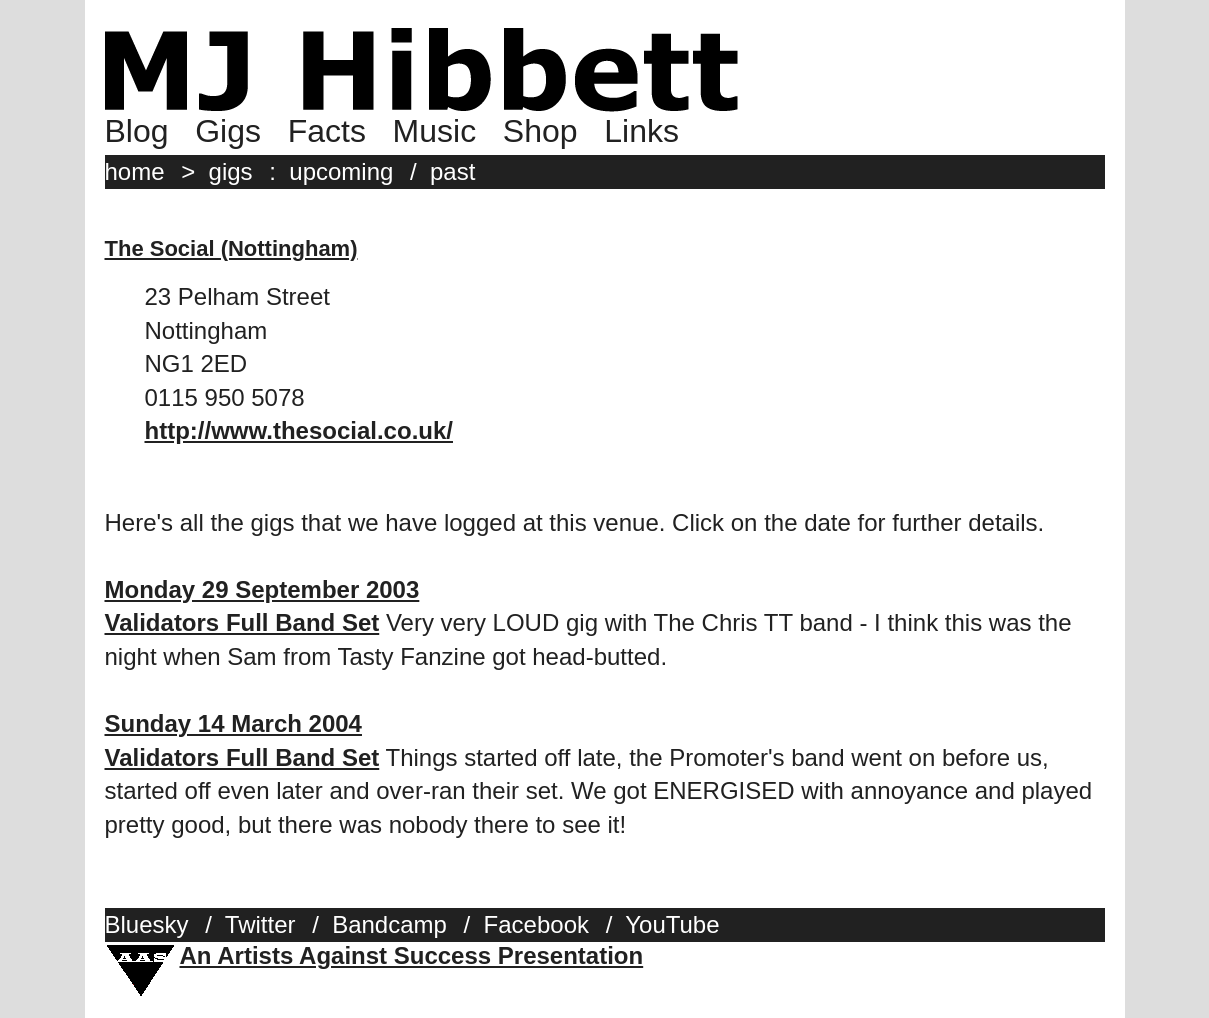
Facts (327, 131)
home (135, 171)
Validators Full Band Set (242, 622)
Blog (137, 131)
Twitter (260, 924)
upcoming (341, 171)
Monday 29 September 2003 (262, 589)
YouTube (672, 924)
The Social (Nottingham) (231, 248)
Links (641, 131)
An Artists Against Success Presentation (412, 955)
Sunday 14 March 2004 (233, 723)
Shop (540, 131)
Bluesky (147, 924)
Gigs (228, 131)
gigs (231, 171)
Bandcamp (389, 924)
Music (435, 131)
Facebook (536, 924)
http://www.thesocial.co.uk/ (299, 430)
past (452, 171)
